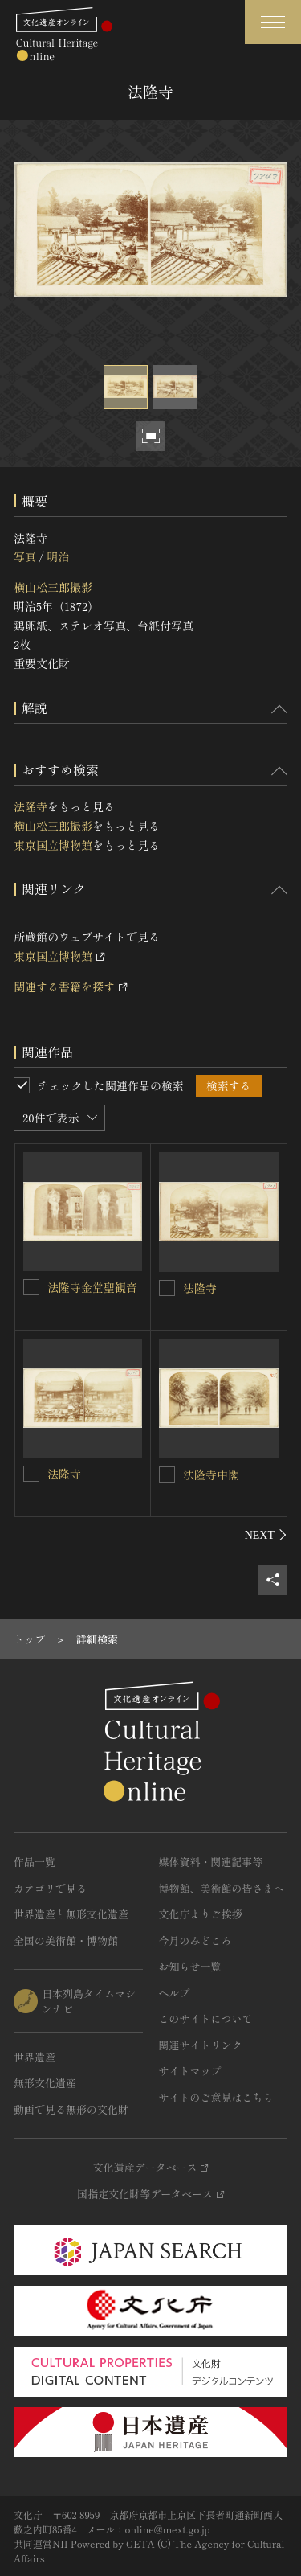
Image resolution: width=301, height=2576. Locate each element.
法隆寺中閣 (211, 1474)
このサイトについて (206, 2018)
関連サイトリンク (200, 2045)
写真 (25, 556)
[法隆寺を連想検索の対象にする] (167, 1288)
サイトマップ (190, 2070)
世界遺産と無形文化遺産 (71, 1914)
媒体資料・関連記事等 (211, 1861)
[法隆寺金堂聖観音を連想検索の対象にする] (31, 1287)
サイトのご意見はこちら (216, 2097)
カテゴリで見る (50, 1888)
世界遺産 (34, 2057)
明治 (58, 556)
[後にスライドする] (266, 1534)
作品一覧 (34, 1861)
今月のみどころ (195, 1940)
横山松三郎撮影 (53, 587)
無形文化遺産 (45, 2082)
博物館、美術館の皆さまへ (221, 1888)
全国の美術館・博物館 (66, 1940)
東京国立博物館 (53, 845)
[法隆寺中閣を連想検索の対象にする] (167, 1474)
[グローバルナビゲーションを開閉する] (273, 22)
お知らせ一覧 (190, 1966)
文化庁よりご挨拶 (200, 1914)
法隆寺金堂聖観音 (92, 1287)
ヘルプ (174, 1992)
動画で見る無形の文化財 (71, 2109)
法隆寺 (30, 806)
